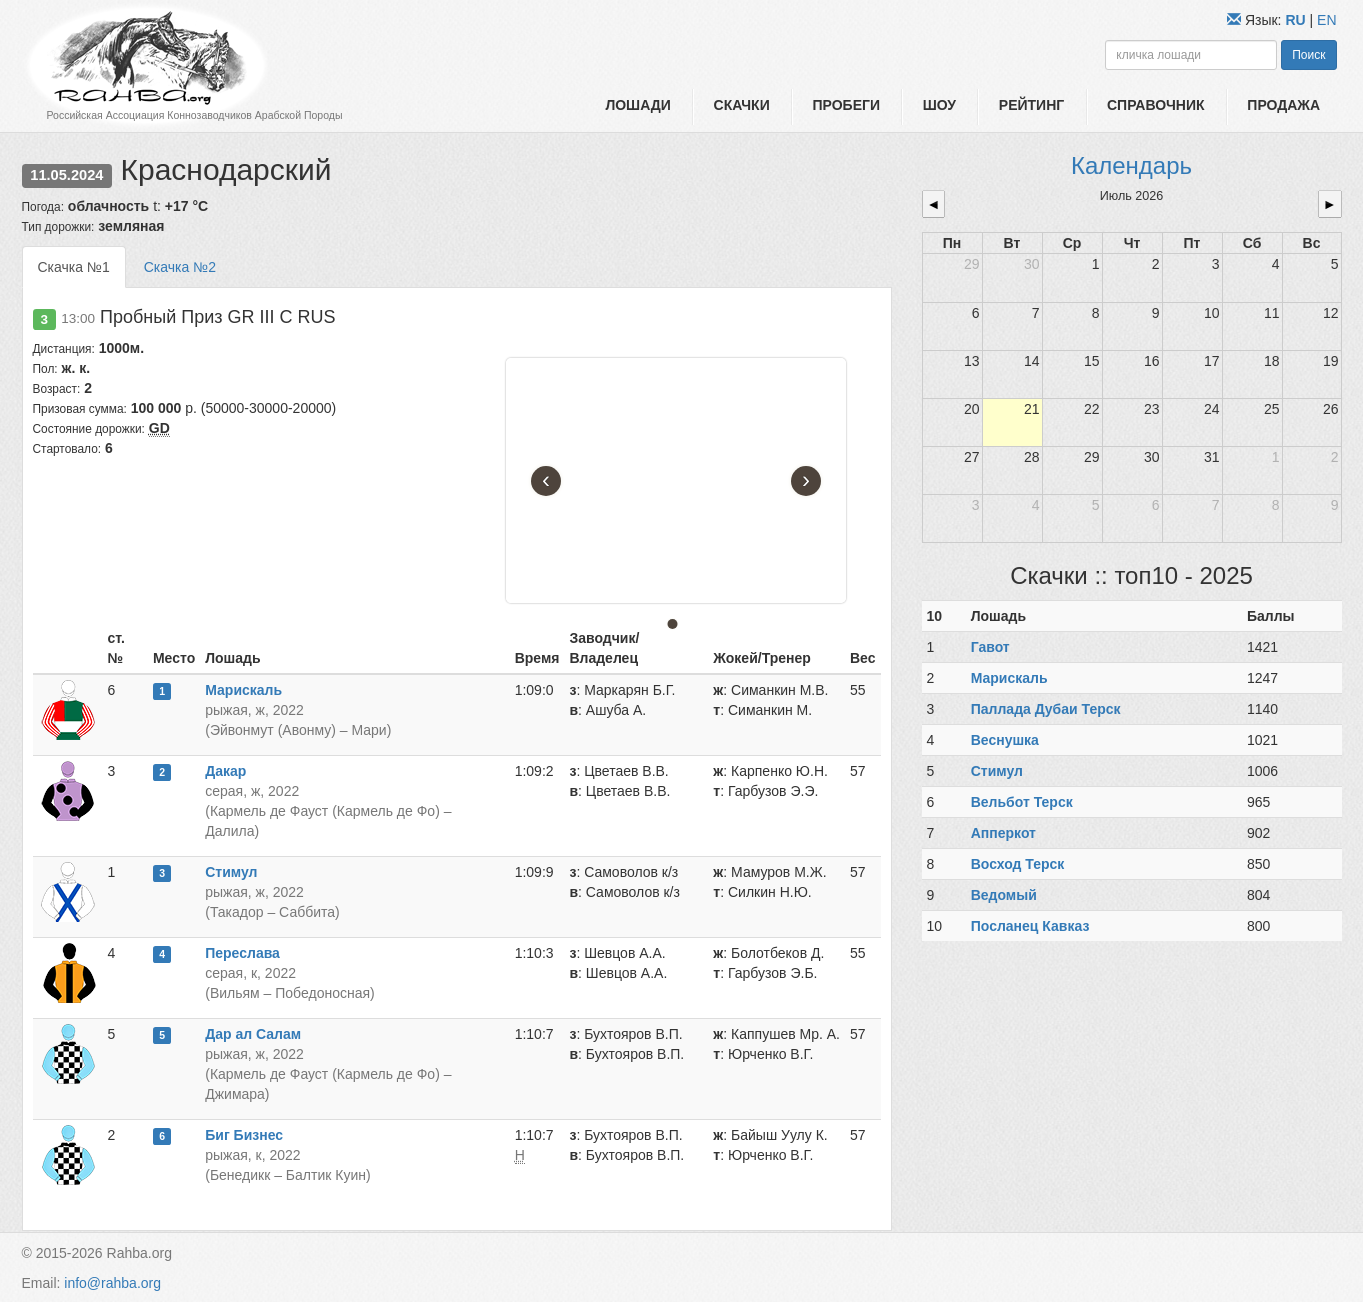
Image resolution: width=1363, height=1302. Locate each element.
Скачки (742, 105)
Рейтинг (1031, 105)
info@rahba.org (112, 1283)
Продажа (1283, 105)
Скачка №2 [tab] (180, 267)
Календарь (1131, 165)
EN (1326, 20)
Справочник (1156, 105)
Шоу (939, 105)
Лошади (637, 105)
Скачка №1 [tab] (74, 267)
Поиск (1308, 55)
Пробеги (846, 105)
